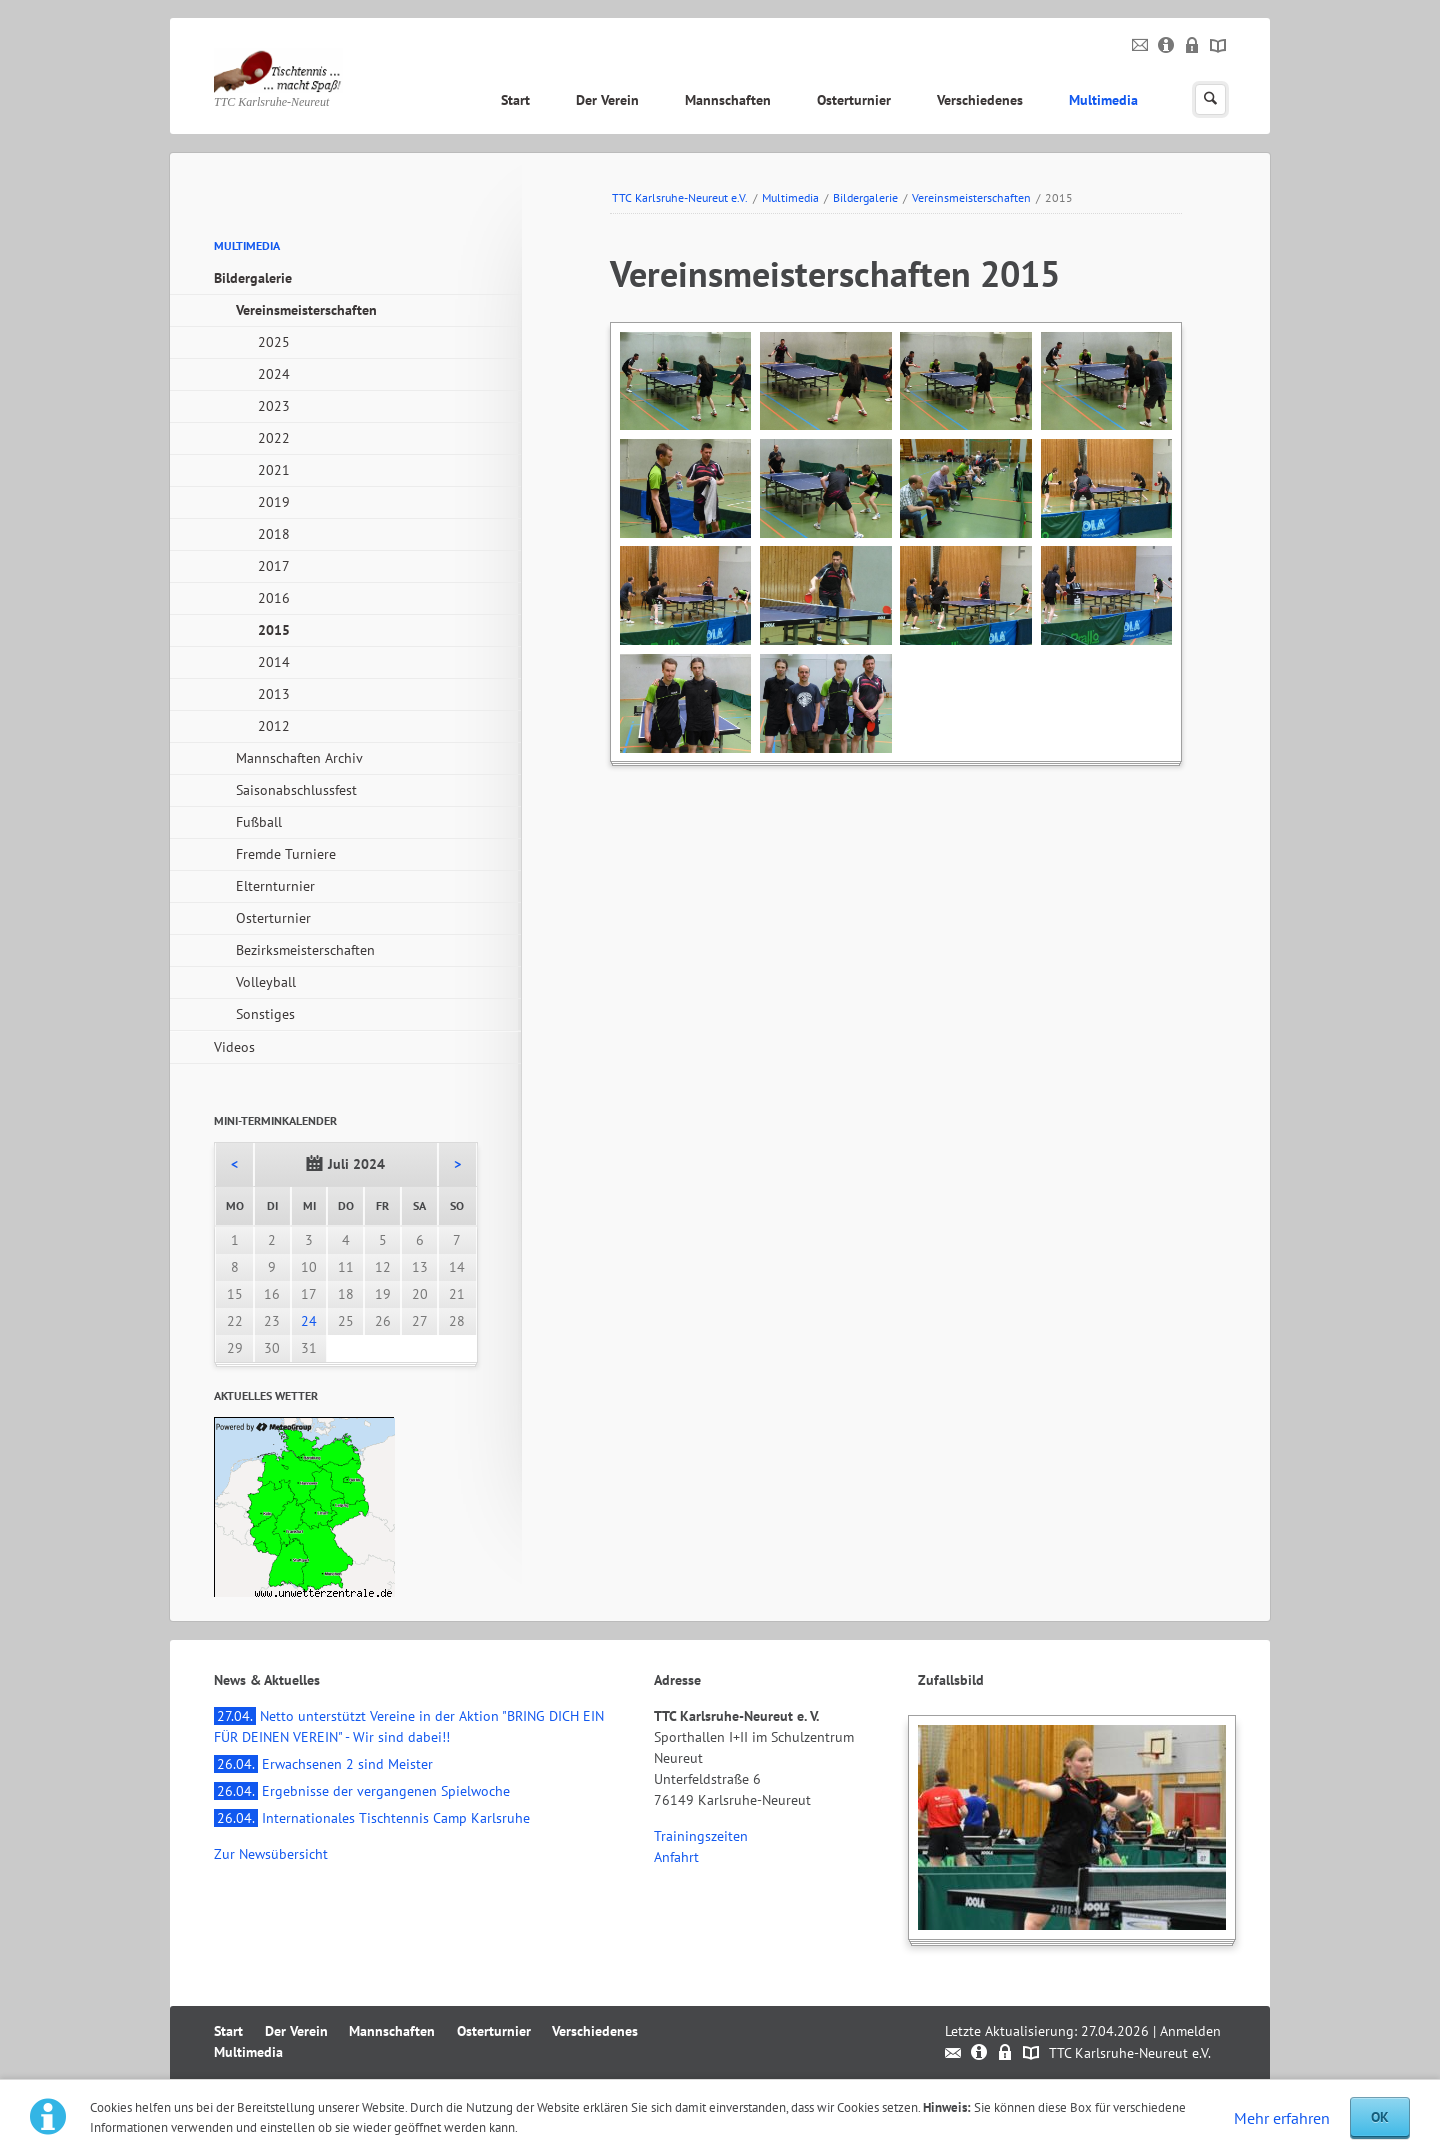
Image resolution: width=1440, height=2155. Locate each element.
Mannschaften (728, 100)
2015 (274, 630)
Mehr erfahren (1282, 2118)
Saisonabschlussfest (296, 790)
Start (515, 100)
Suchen (1210, 99)
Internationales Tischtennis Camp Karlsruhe (372, 1818)
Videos (234, 1047)
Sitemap (1218, 46)
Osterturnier (854, 100)
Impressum (1166, 46)
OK (1380, 2117)
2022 (274, 438)
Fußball (259, 822)
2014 (274, 662)
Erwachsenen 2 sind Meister (323, 1764)
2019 (274, 502)
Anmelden (1190, 2031)
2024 (274, 374)
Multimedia (1103, 100)
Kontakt (1140, 46)
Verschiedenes (980, 100)
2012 (274, 726)
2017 (274, 566)
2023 (274, 406)
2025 (274, 342)
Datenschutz (1192, 46)
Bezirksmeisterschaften (305, 950)
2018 (274, 534)
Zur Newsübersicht (271, 1854)
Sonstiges (265, 1014)
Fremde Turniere (286, 854)
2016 (274, 598)
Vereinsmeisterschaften (971, 197)
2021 (274, 470)
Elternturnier (275, 886)
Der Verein (607, 100)
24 (309, 1321)
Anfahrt (676, 1857)
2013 (274, 694)
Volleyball (266, 982)
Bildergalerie (865, 197)
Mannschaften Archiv (299, 758)
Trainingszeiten (701, 1836)
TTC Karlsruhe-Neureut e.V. (680, 197)
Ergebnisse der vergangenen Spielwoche (362, 1791)
